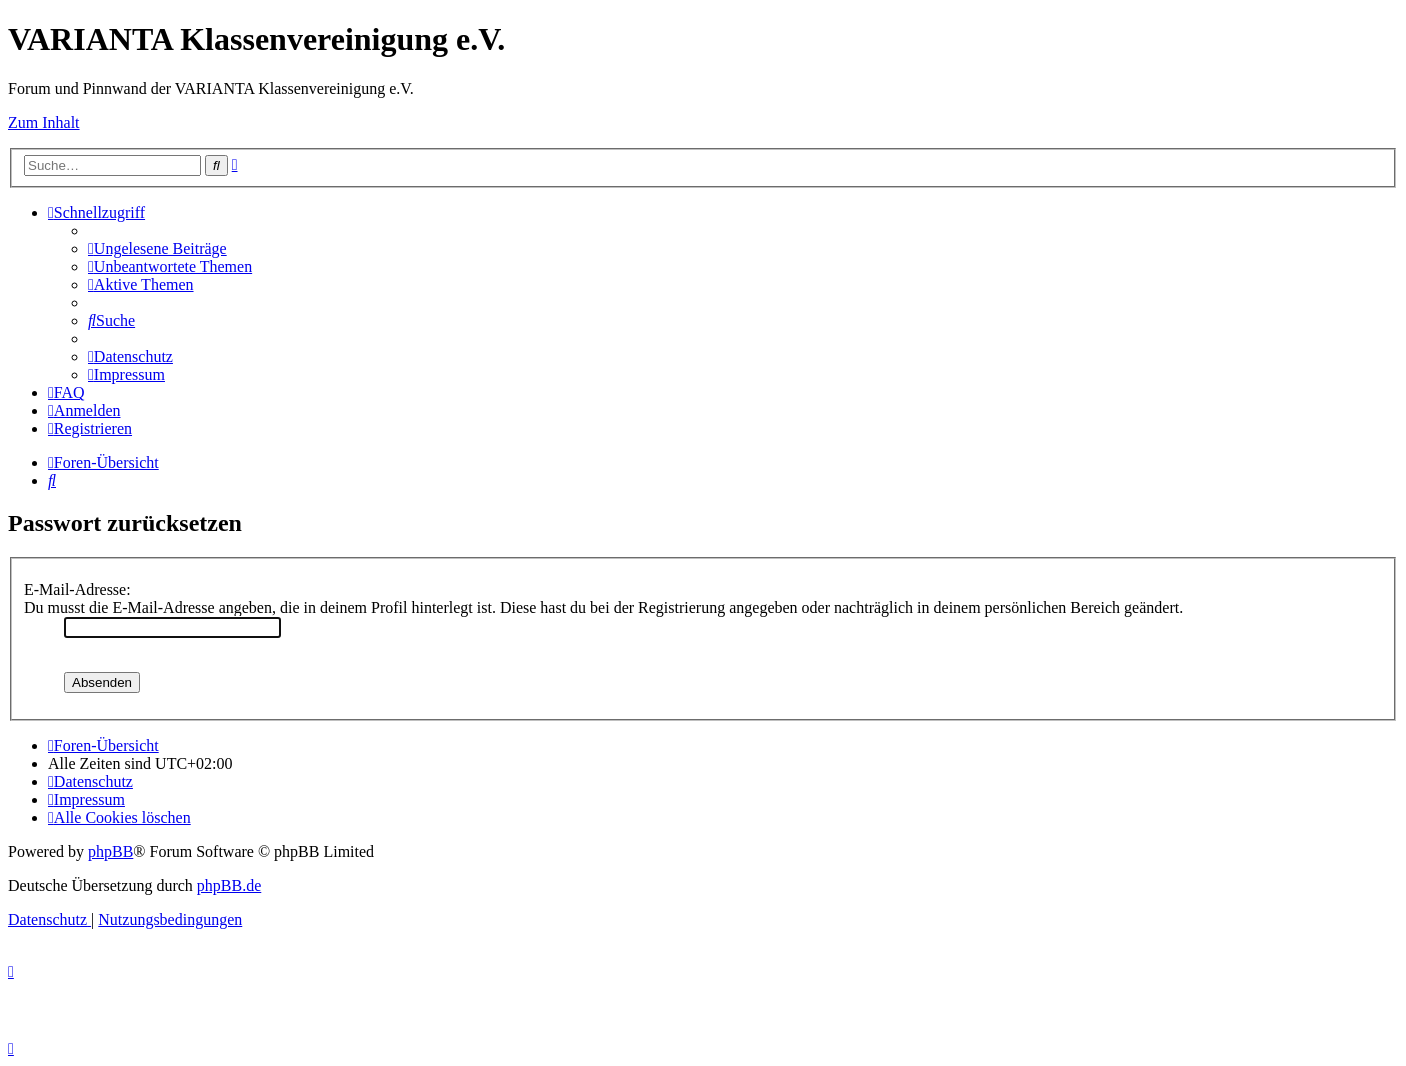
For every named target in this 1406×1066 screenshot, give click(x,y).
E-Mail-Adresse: (77, 589)
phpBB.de (229, 885)
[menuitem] (157, 248)
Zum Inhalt (44, 122)
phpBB (110, 851)
